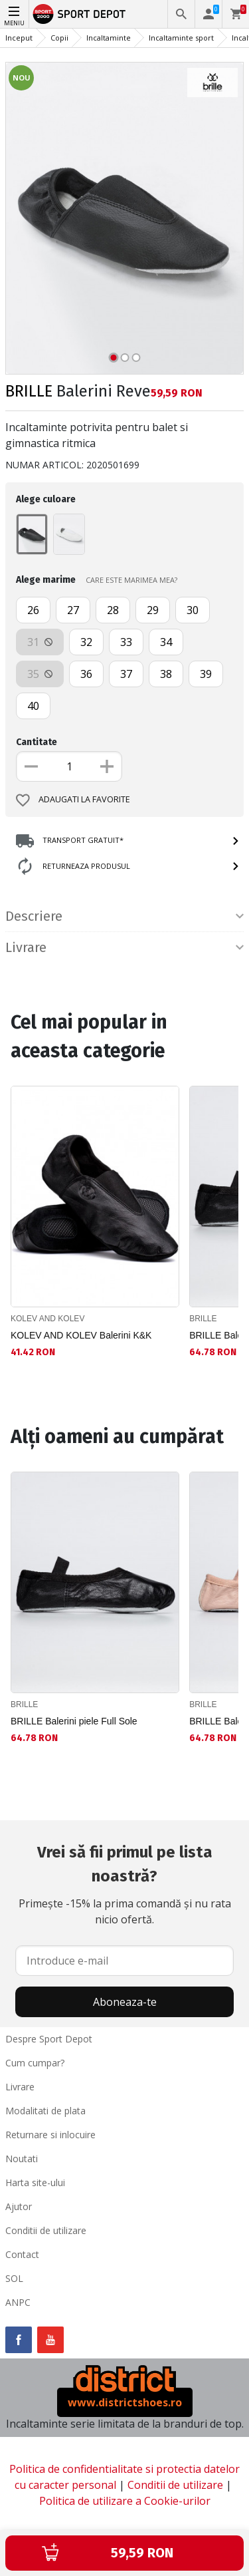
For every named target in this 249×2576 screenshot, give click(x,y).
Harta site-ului (35, 2182)
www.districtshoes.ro (125, 2402)
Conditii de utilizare (45, 2230)
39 (206, 674)
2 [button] (124, 358)
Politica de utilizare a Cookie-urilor (124, 2501)
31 (39, 642)
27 (73, 610)
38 (166, 674)
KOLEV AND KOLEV (47, 1318)
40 (33, 706)
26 (33, 610)
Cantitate (36, 742)
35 (39, 674)
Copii (59, 38)
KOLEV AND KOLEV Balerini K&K (81, 1335)
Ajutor (18, 2206)
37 (126, 674)
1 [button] (113, 358)
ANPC (18, 2302)
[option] (124, 218)
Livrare (20, 2086)
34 (166, 642)
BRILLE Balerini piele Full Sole (74, 1721)
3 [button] (136, 358)
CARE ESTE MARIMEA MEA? (131, 580)
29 (153, 610)
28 (113, 610)
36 (86, 674)
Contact (22, 2254)
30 (193, 610)
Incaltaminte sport (181, 38)
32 (86, 642)
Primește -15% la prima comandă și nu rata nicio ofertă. (124, 1883)
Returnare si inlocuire (50, 2134)
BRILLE (28, 391)
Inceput (19, 38)
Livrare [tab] (124, 947)
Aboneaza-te (125, 2002)
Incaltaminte (108, 38)
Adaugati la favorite (73, 800)
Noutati (21, 2158)
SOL (14, 2278)
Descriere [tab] (124, 916)
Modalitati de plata (45, 2110)
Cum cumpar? (34, 2062)
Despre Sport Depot (48, 2038)
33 (126, 642)
